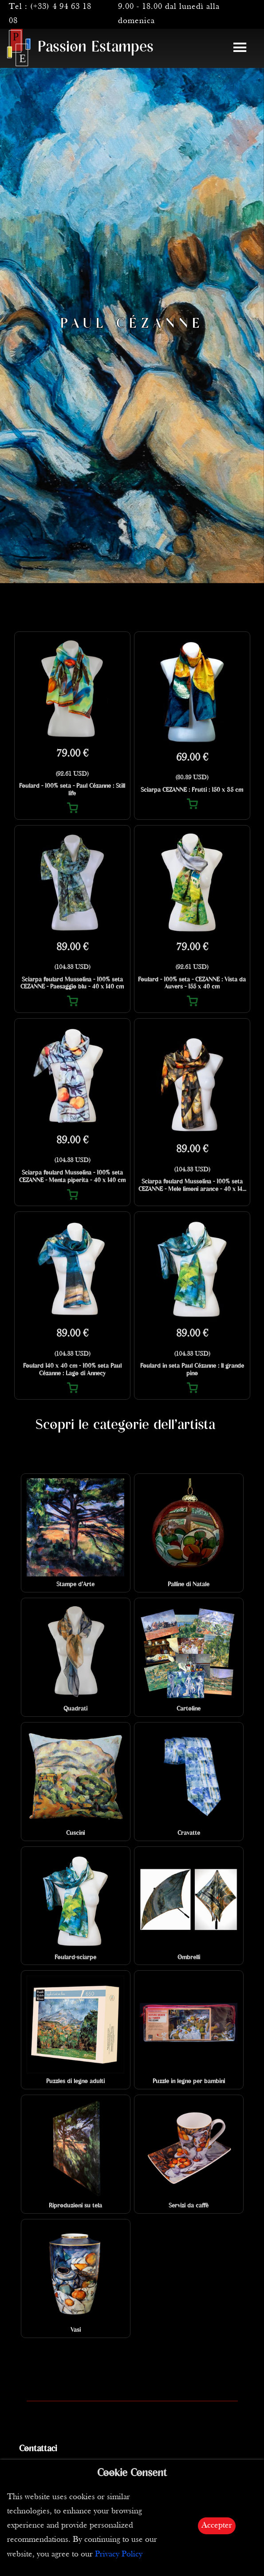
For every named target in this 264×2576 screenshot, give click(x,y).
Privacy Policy (118, 2554)
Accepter (216, 2525)
